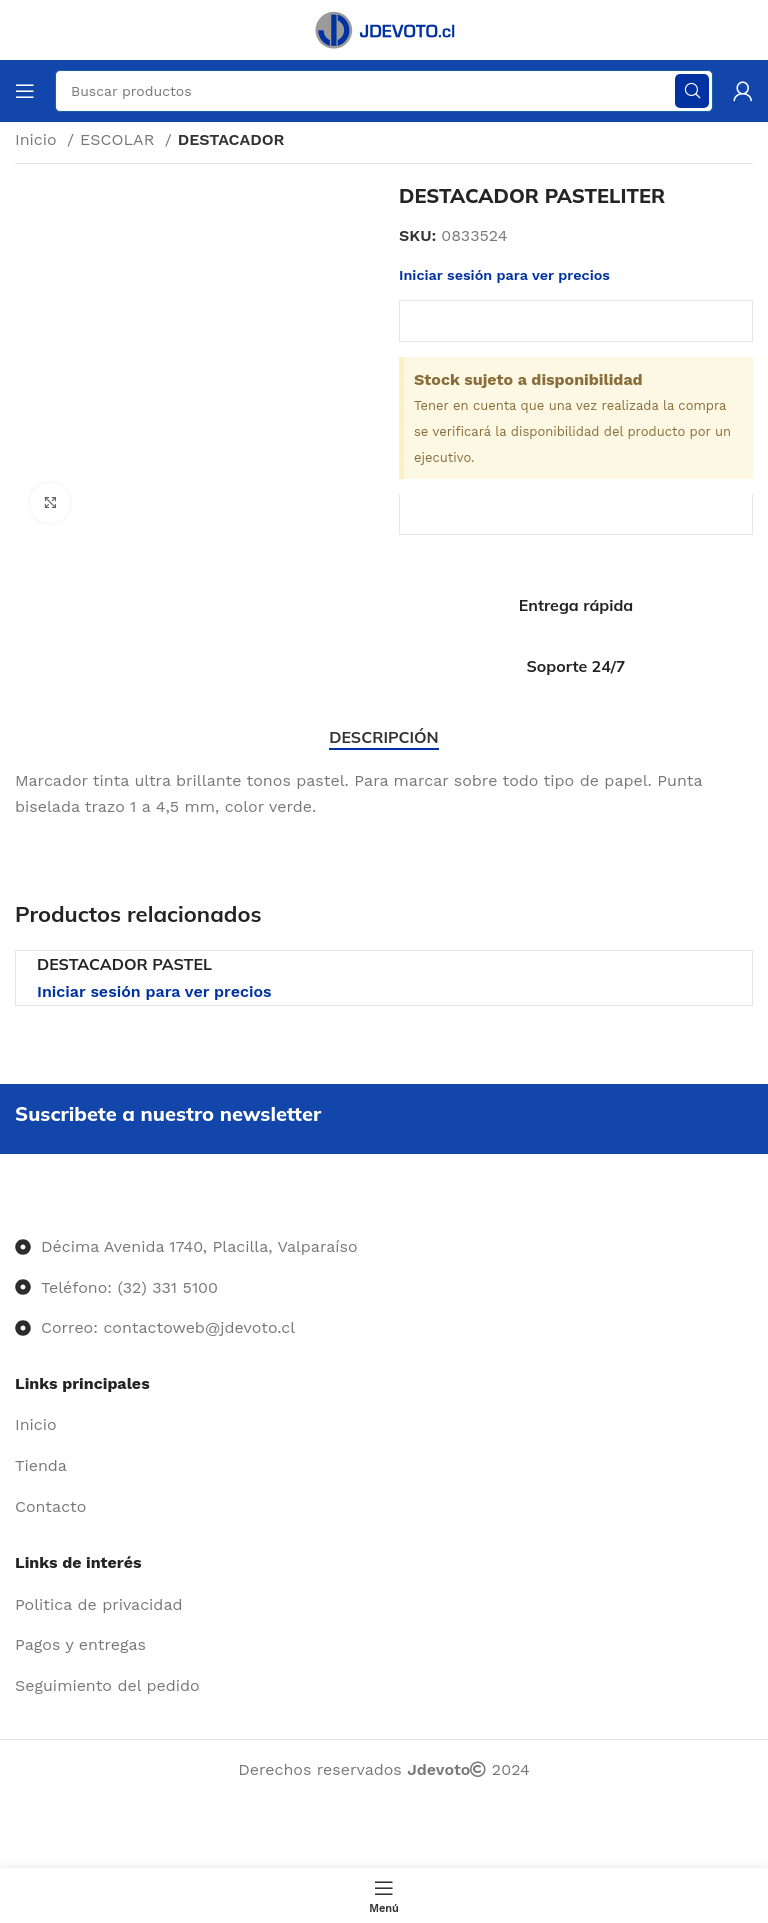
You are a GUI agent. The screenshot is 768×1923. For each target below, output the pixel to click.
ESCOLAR (120, 139)
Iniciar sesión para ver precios (504, 275)
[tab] (383, 737)
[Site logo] (384, 28)
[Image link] (15, 1206)
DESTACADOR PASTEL (124, 964)
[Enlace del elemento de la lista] (384, 1425)
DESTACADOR (231, 139)
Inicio (38, 139)
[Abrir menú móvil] (25, 91)
